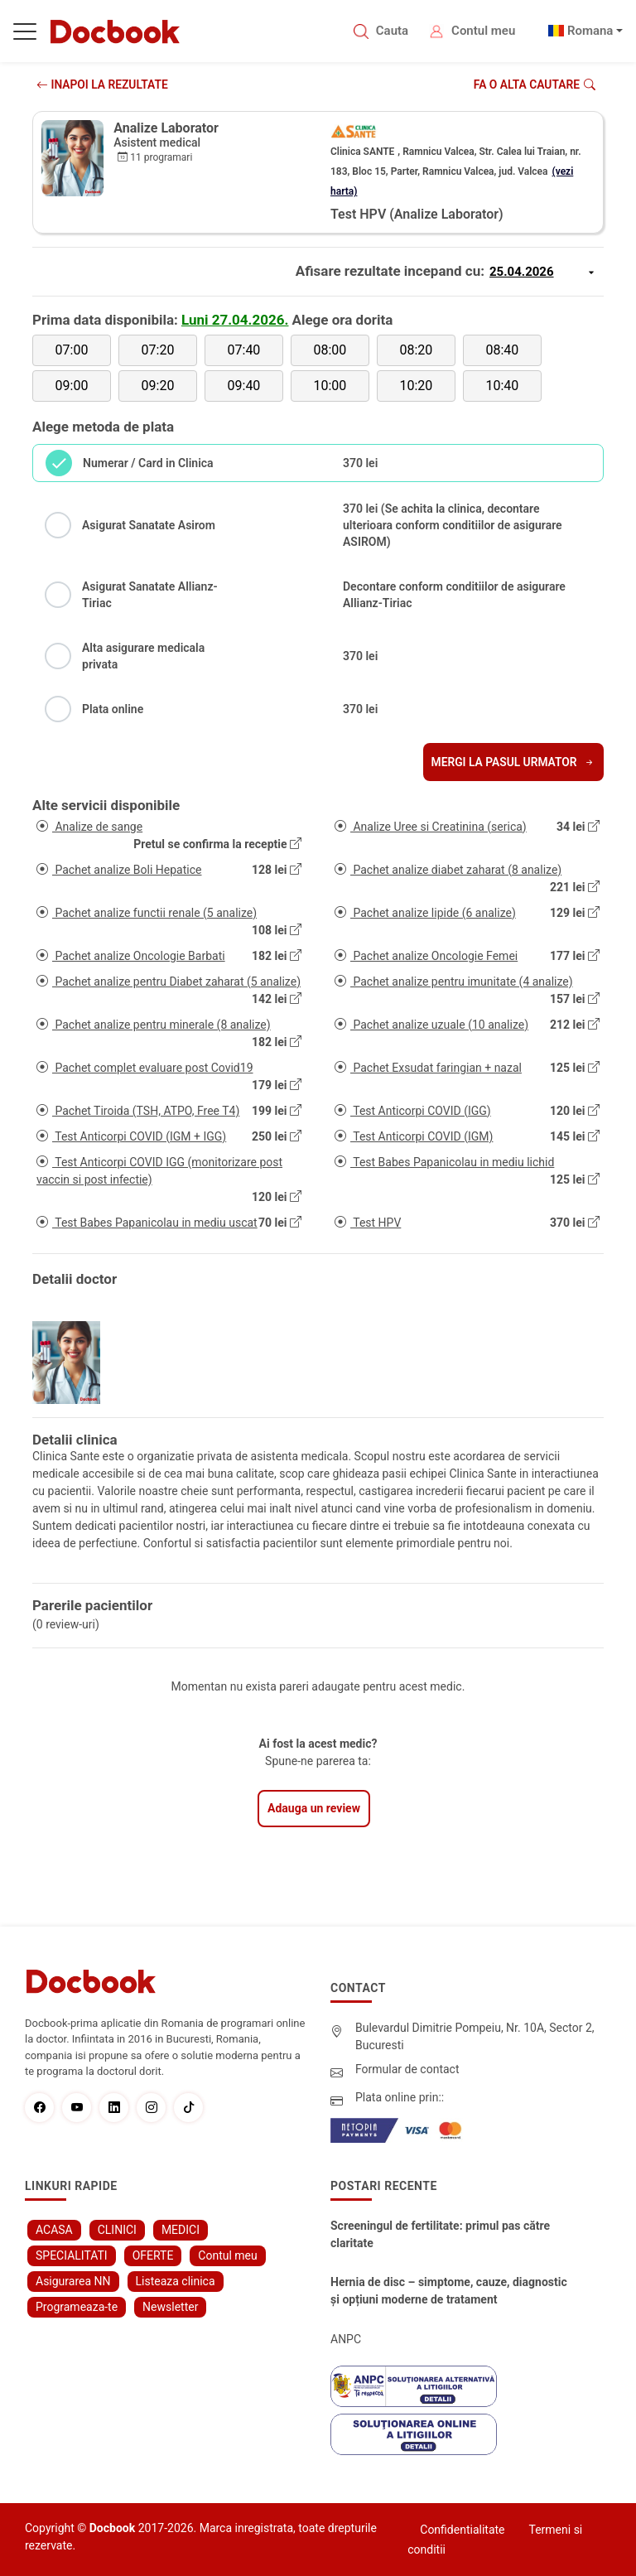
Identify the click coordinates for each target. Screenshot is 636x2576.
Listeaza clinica (175, 2281)
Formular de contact (407, 2069)
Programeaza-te (77, 2306)
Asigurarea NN (73, 2281)
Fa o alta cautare (533, 84)
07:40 (244, 350)
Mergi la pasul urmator (512, 762)
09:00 (72, 385)
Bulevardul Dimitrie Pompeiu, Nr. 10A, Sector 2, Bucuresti (475, 2036)
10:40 (501, 385)
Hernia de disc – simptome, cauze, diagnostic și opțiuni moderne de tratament (448, 2290)
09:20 (158, 385)
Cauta (392, 30)
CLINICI (117, 2229)
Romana (590, 30)
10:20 (415, 385)
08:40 (501, 350)
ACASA (54, 2229)
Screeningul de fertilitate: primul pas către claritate (440, 2234)
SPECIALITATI (72, 2255)
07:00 (72, 350)
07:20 (158, 350)
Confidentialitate (462, 2529)
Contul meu (483, 30)
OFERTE (153, 2255)
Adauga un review (313, 1808)
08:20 (415, 350)
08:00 (329, 350)
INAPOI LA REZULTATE (103, 84)
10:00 (329, 385)
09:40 (244, 385)
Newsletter (170, 2306)
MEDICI (180, 2229)
